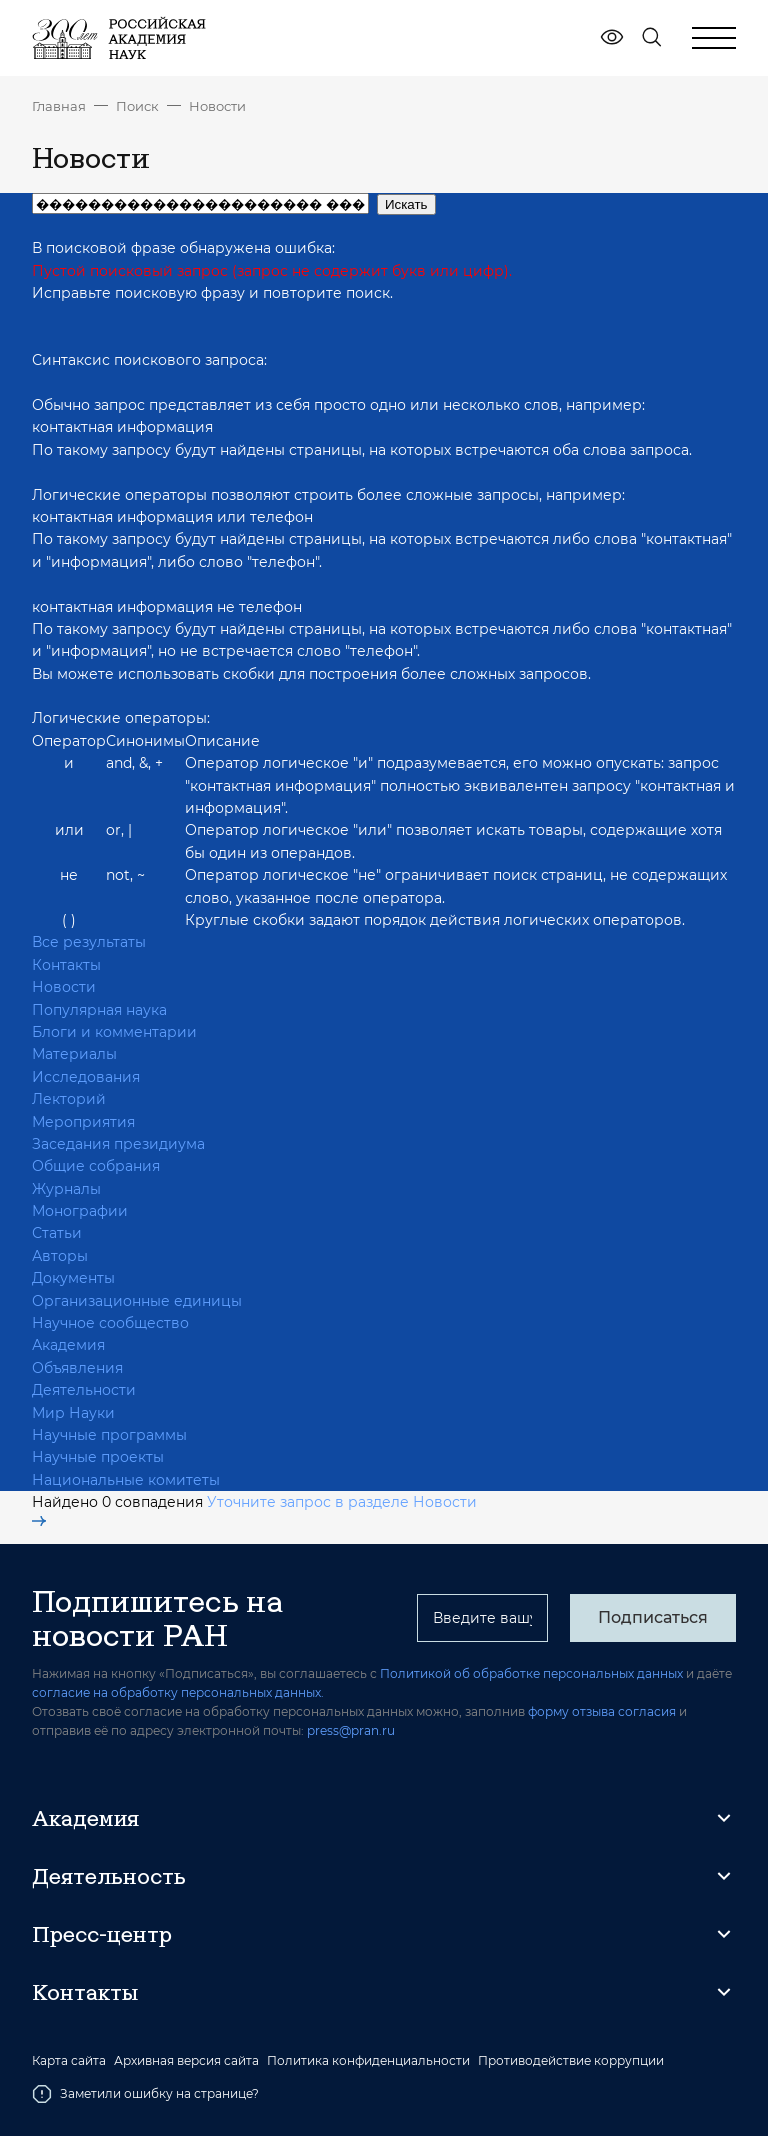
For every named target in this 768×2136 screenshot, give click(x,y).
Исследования (86, 1077)
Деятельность (109, 1876)
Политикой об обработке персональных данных (531, 1673)
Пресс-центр (102, 1934)
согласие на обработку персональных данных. (178, 1692)
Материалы (74, 1054)
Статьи (57, 1233)
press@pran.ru (351, 1730)
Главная (59, 106)
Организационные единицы (137, 1301)
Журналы (66, 1189)
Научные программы (109, 1435)
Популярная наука (99, 1010)
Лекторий (69, 1099)
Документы (73, 1278)
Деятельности (84, 1390)
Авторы (60, 1256)
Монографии (80, 1211)
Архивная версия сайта (186, 2061)
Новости (217, 106)
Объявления (77, 1368)
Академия (68, 1345)
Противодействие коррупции (571, 2061)
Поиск (137, 106)
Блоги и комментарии (114, 1032)
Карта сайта (69, 2061)
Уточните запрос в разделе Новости (254, 1510)
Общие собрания (96, 1166)
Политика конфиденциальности (368, 2061)
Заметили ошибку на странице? (145, 2094)
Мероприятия (83, 1122)
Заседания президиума (118, 1144)
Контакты (66, 965)
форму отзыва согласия (602, 1711)
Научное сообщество (110, 1323)
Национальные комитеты (126, 1480)
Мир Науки (73, 1413)
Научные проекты (98, 1457)
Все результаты (89, 942)
